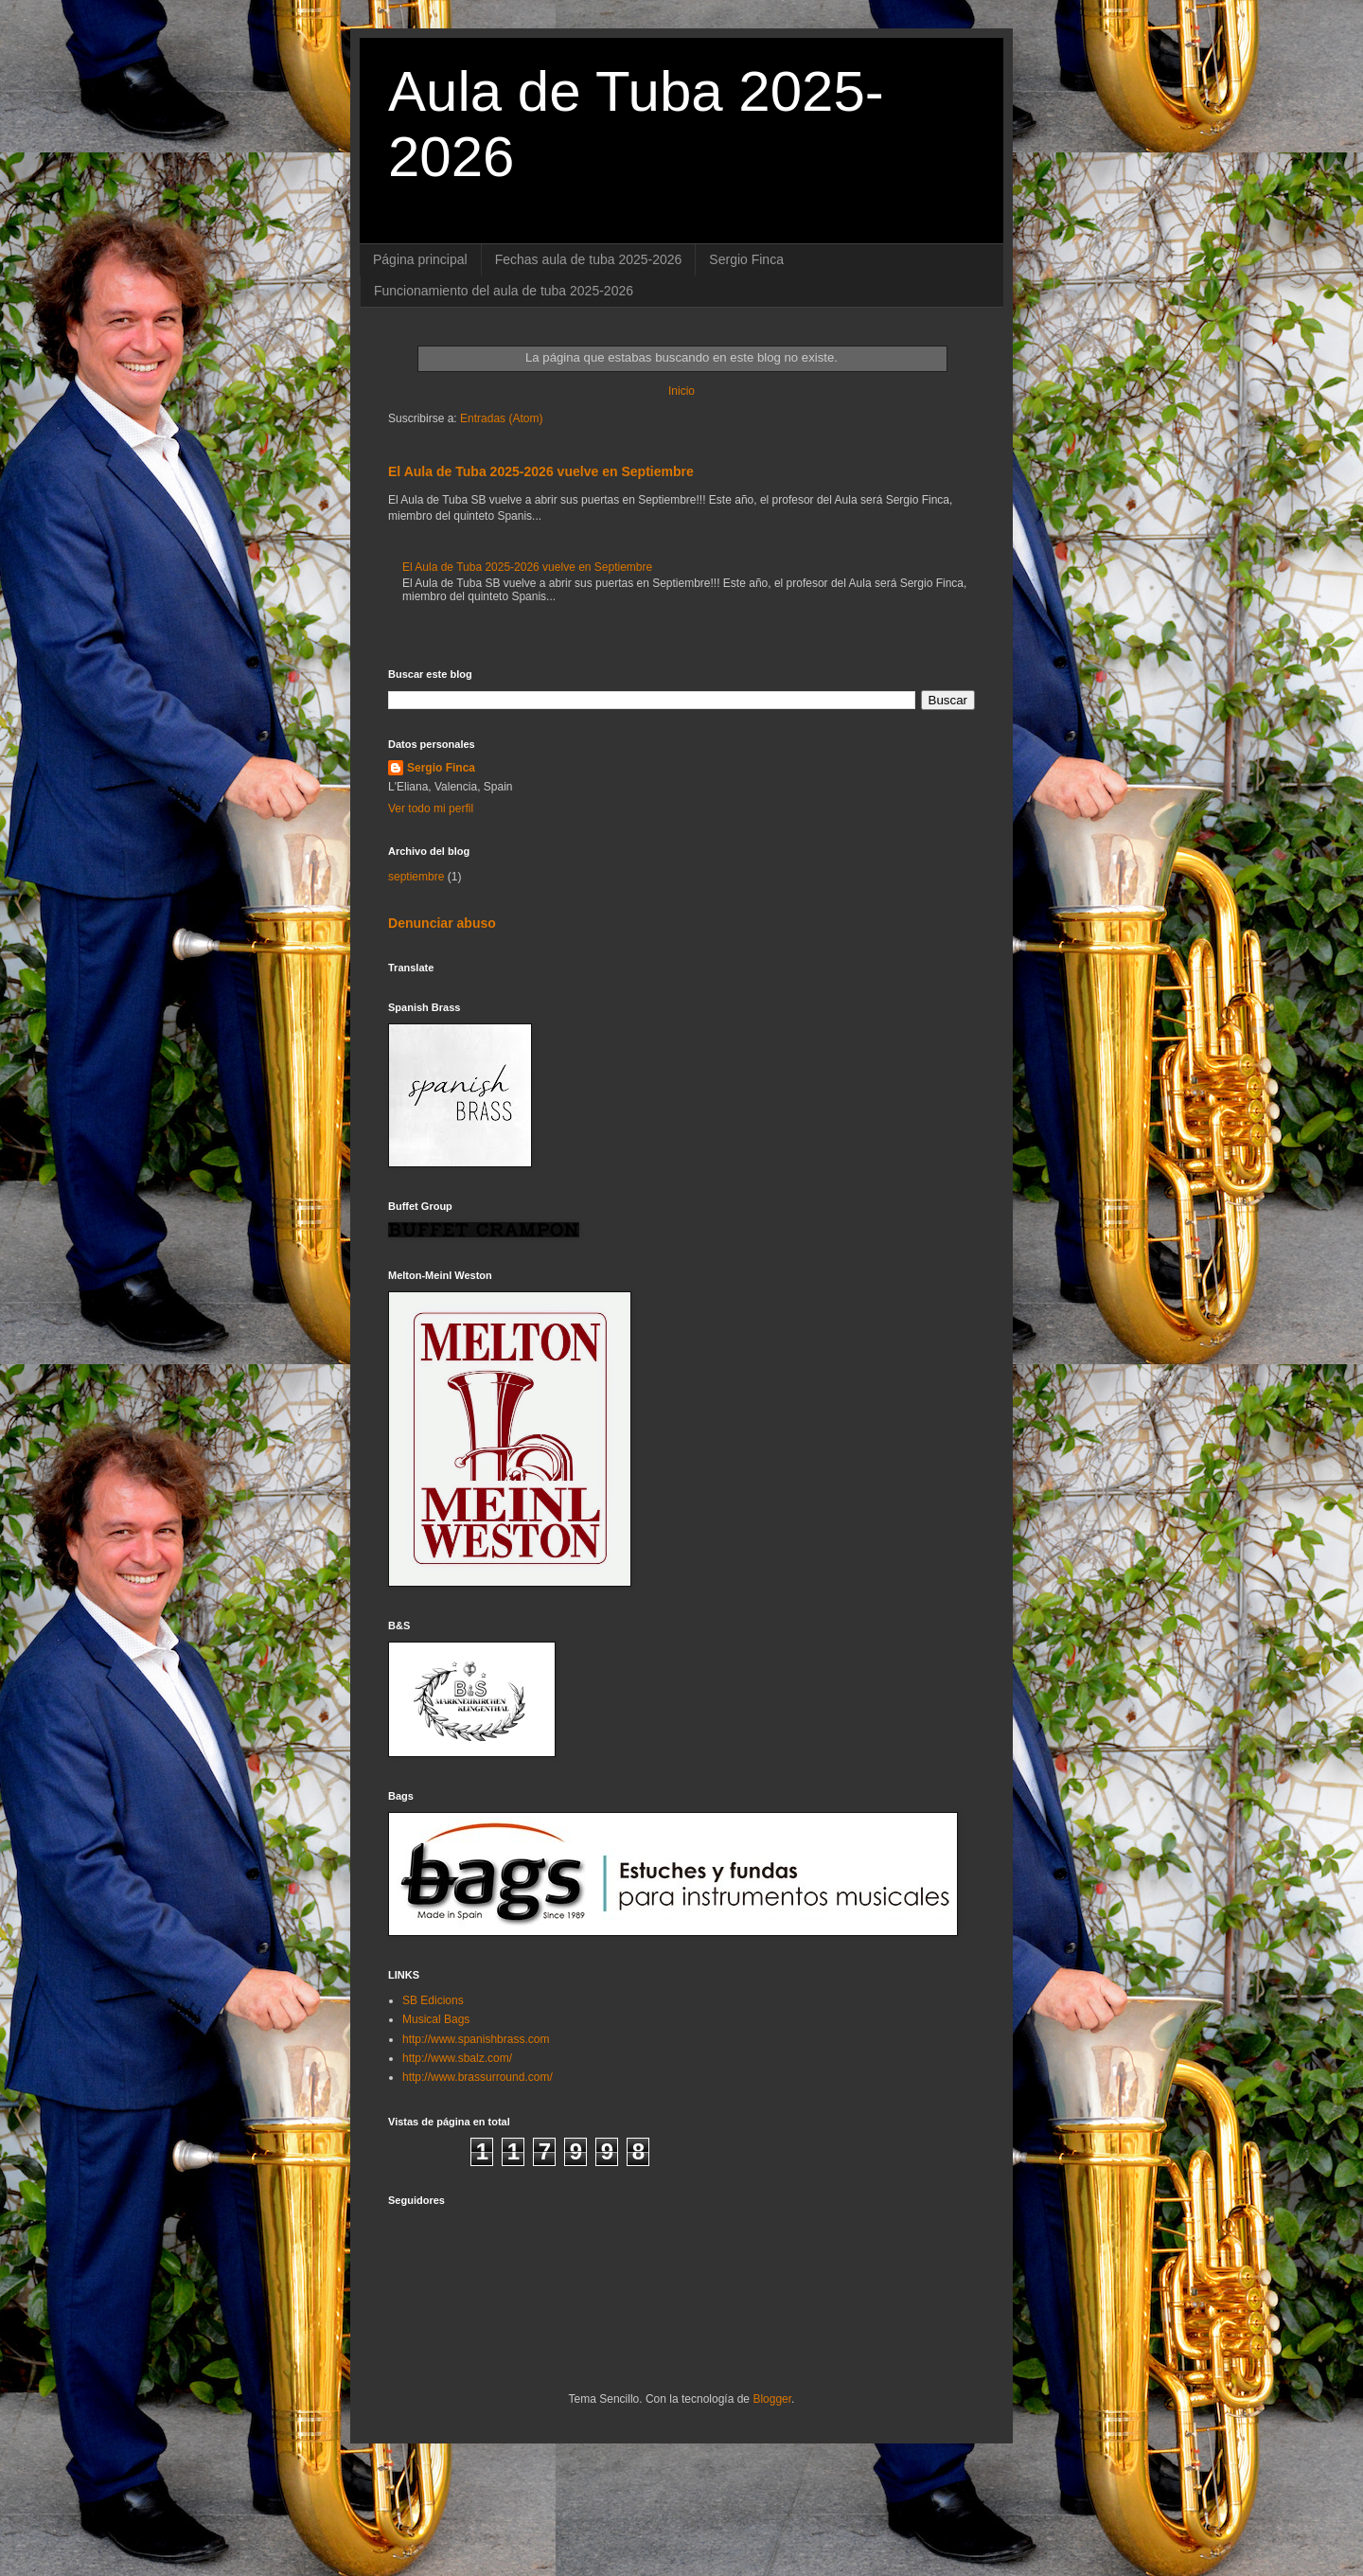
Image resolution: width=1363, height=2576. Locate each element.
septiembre (416, 876)
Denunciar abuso (442, 923)
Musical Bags (435, 2019)
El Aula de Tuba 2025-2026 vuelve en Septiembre (541, 471)
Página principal (420, 259)
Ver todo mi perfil (430, 808)
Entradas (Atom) (501, 418)
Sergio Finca (746, 259)
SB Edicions (433, 2000)
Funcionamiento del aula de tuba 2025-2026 (503, 290)
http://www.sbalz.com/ (457, 2058)
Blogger (771, 2399)
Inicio (681, 391)
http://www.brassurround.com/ (477, 2077)
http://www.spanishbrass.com (475, 2039)
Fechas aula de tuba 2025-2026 (588, 259)
